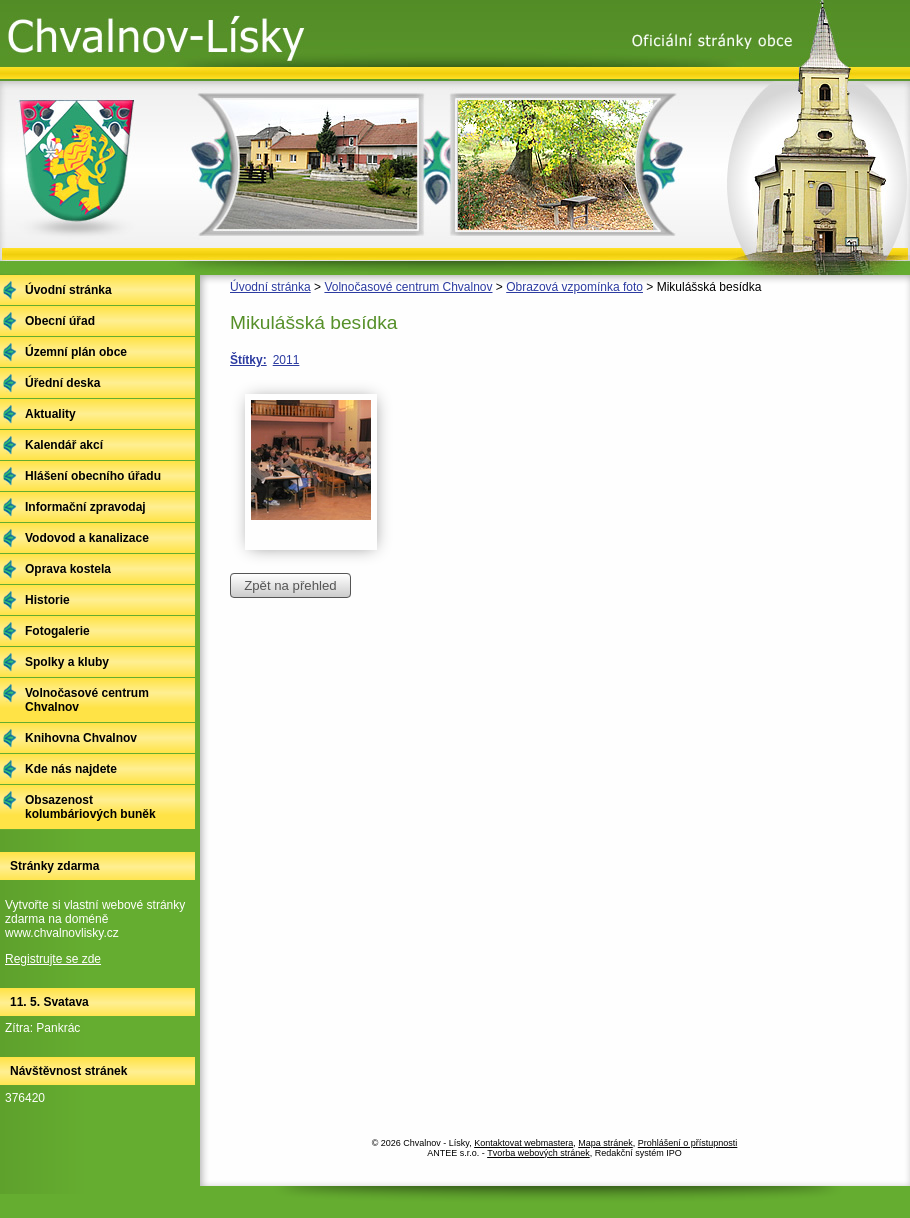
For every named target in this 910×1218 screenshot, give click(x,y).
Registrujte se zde (53, 959)
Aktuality (50, 414)
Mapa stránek (605, 1143)
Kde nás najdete (71, 769)
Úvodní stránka (270, 287)
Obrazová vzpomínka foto (574, 287)
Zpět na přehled (290, 585)
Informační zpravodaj (85, 507)
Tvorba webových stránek (538, 1153)
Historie (47, 600)
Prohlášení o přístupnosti (688, 1143)
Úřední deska (62, 383)
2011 (286, 360)
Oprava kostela (68, 569)
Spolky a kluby (67, 662)
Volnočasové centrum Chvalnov (408, 287)
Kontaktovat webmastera (523, 1143)
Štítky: (248, 360)
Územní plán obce (76, 352)
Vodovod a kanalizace (87, 538)
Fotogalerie (57, 631)
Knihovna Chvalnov (81, 738)
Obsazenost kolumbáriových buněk (90, 807)
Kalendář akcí (64, 445)
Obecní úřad (60, 321)
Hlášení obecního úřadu (93, 476)
